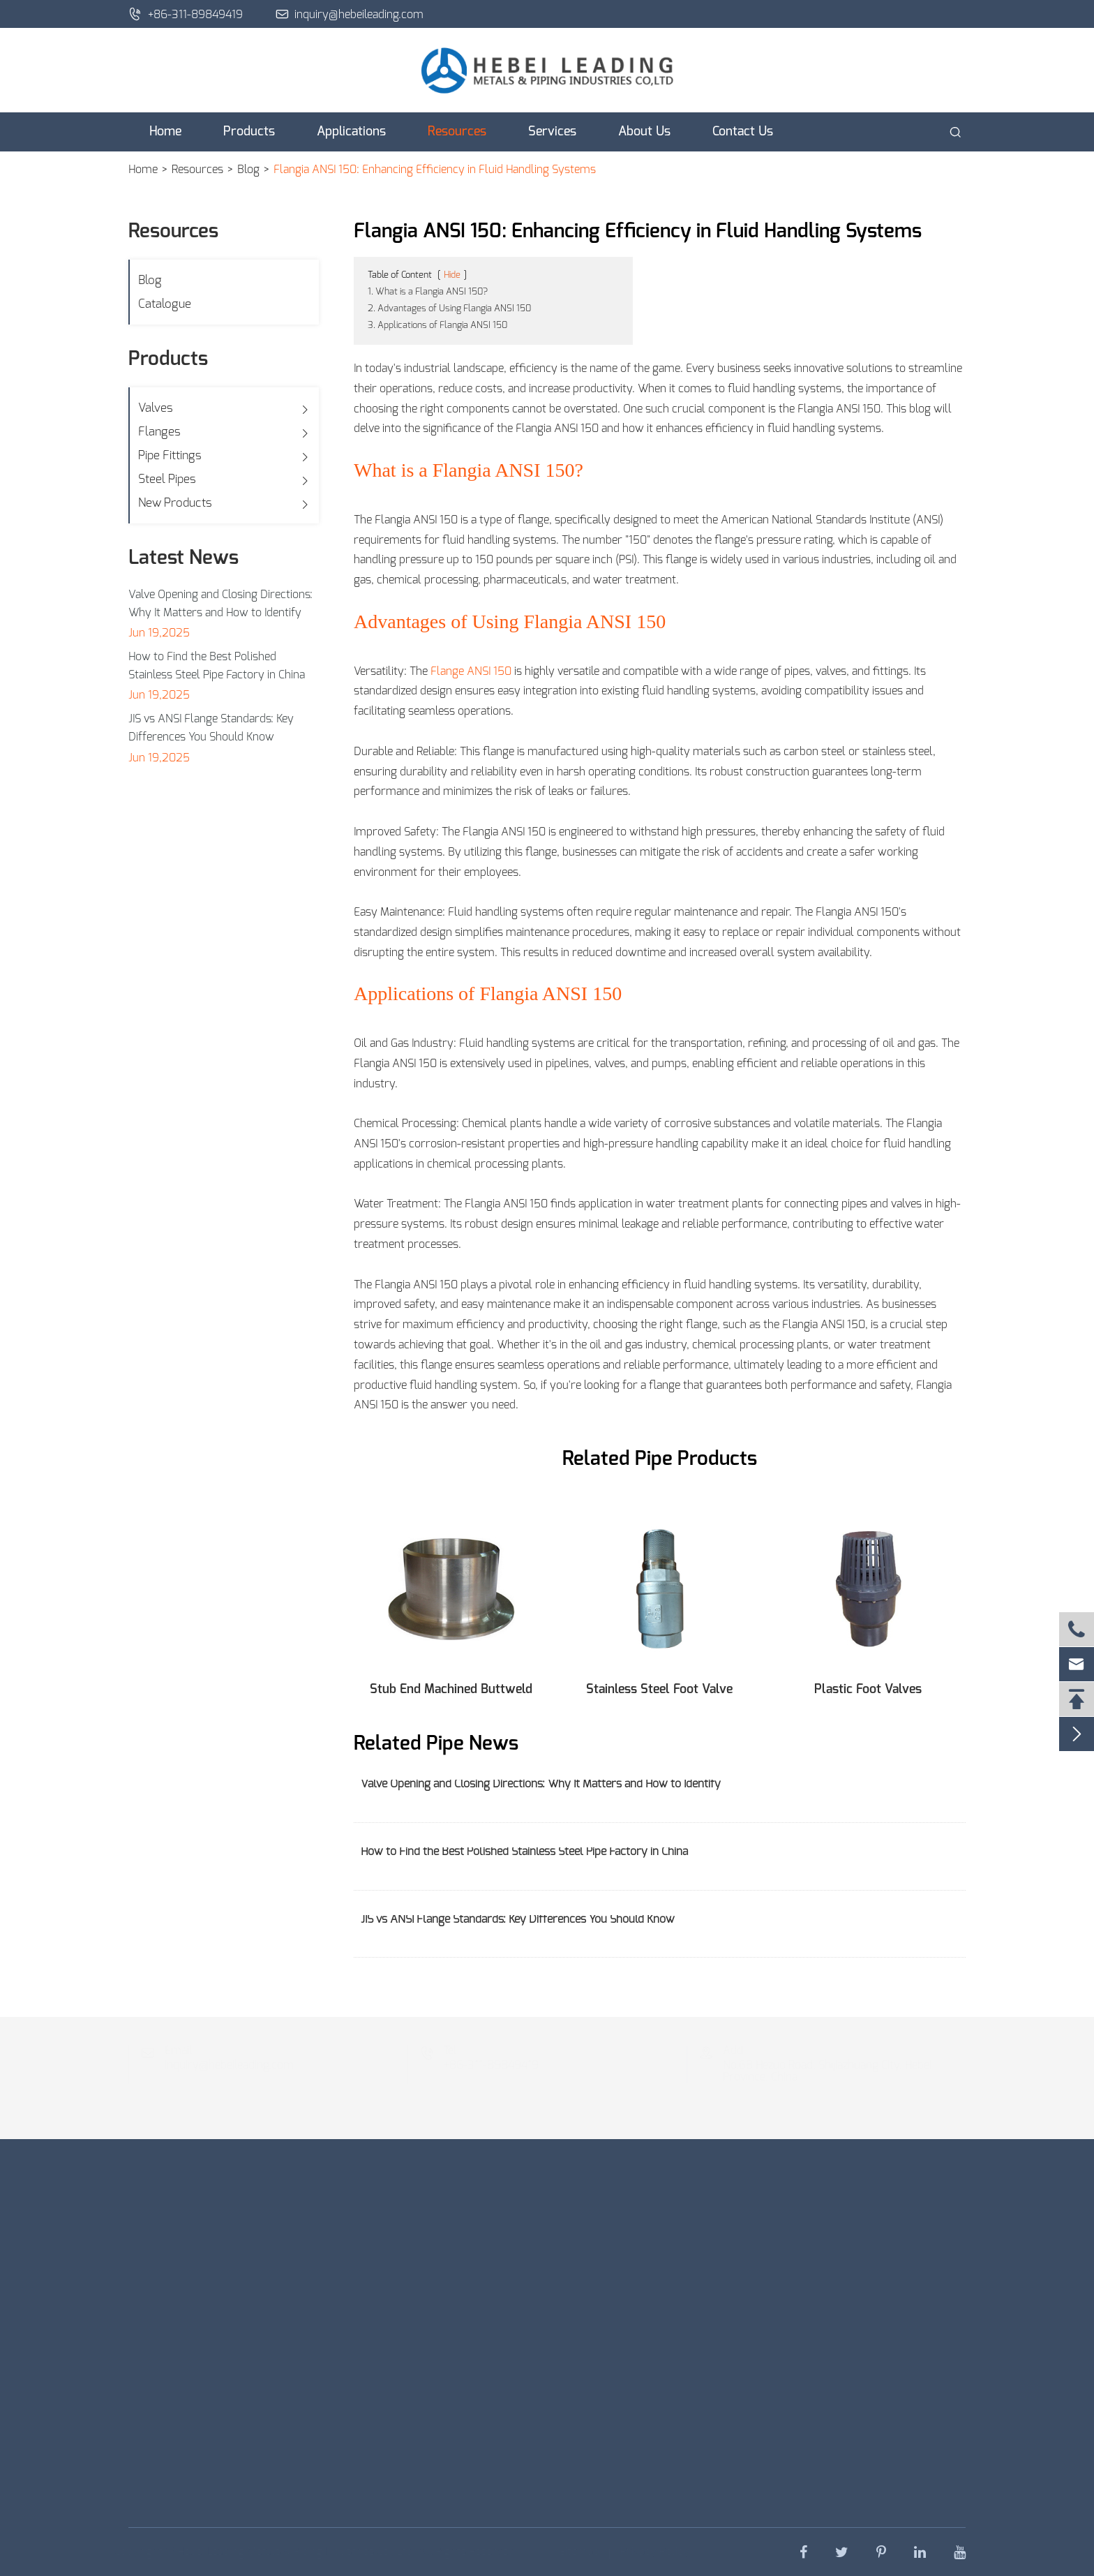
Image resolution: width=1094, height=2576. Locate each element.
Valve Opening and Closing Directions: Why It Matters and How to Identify (220, 603)
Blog (248, 169)
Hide (452, 275)
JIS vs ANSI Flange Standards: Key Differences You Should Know (211, 728)
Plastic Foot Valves (868, 1689)
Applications (351, 132)
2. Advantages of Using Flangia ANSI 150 (449, 308)
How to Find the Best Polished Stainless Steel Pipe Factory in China (216, 665)
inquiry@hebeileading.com (350, 14)
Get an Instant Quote (278, 2488)
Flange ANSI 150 (470, 671)
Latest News (183, 558)
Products (249, 132)
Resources (457, 132)
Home (165, 132)
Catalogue (164, 304)
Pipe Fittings (170, 455)
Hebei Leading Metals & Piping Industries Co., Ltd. (302, 2551)
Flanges (159, 432)
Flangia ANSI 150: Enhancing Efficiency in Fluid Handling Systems (435, 169)
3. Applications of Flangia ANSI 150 (437, 325)
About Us (644, 132)
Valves (155, 408)
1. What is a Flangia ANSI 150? (428, 292)
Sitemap (573, 2551)
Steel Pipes (167, 479)
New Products (175, 503)
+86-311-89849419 (185, 14)
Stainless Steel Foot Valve (659, 1689)
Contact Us (742, 132)
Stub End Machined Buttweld (451, 1689)
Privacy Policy (649, 2551)
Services (552, 132)
